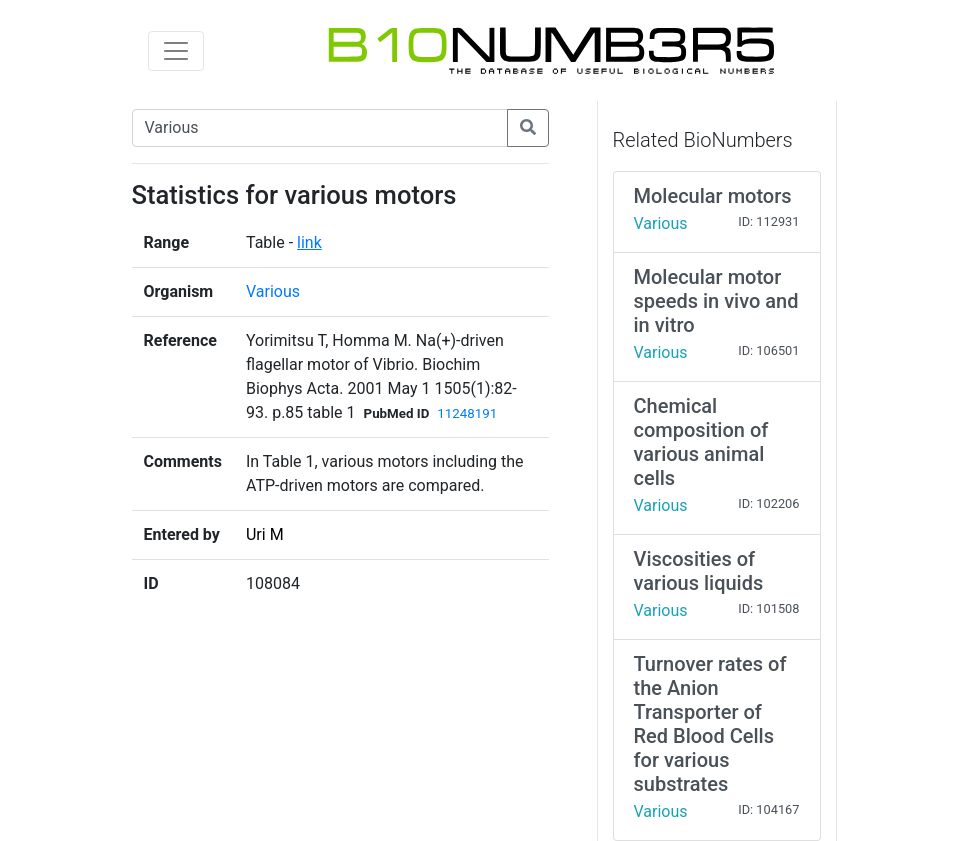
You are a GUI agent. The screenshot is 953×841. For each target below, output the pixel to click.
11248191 (467, 413)
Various (273, 291)
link (309, 242)
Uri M (265, 534)
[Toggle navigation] (176, 51)
